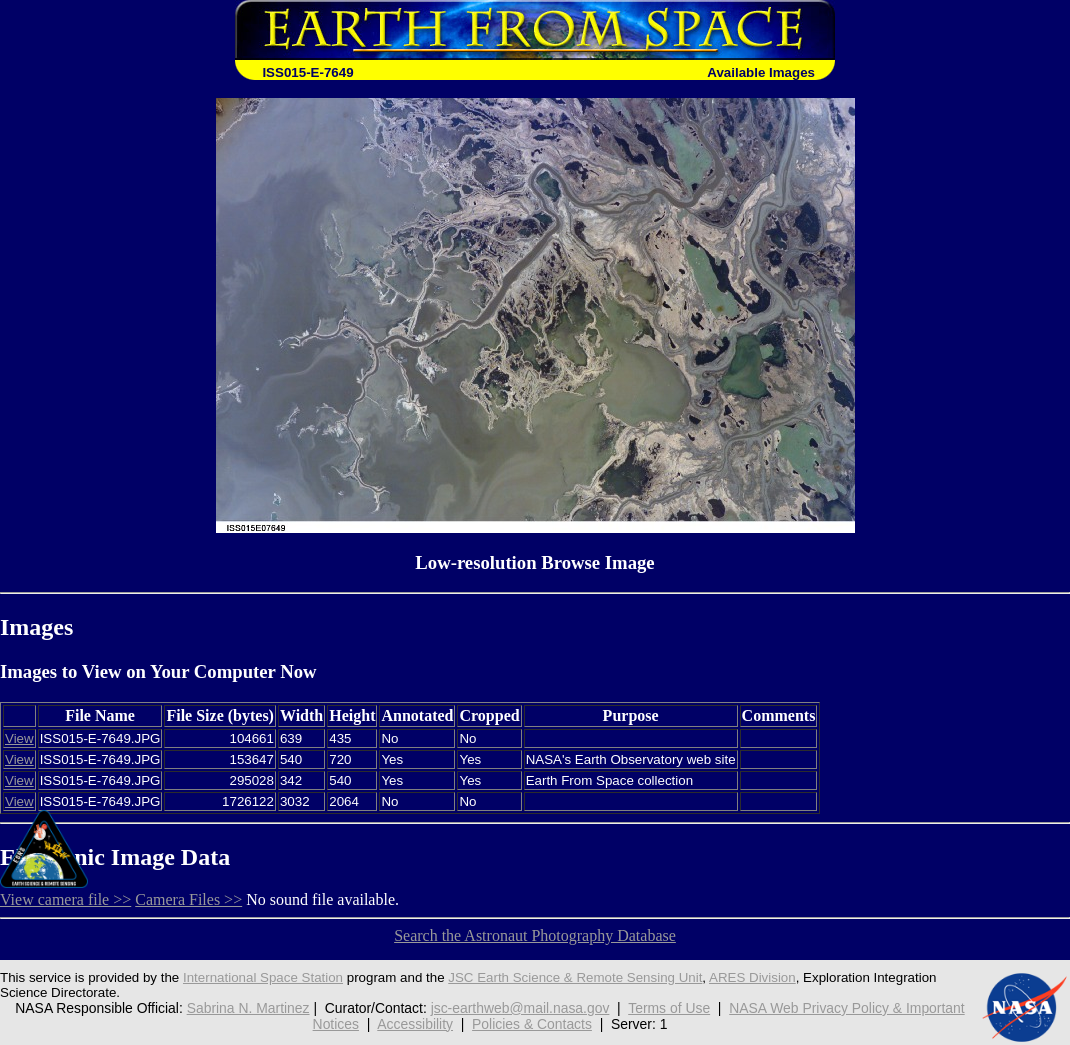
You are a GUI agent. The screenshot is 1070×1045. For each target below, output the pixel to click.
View (19, 738)
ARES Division (752, 977)
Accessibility (415, 1024)
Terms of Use (669, 1008)
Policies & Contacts (532, 1024)
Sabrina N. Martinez (248, 1008)
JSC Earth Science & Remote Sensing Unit (575, 977)
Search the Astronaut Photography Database (535, 935)
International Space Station (263, 977)
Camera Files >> (188, 899)
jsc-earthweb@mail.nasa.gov (520, 1008)
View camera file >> (65, 899)
